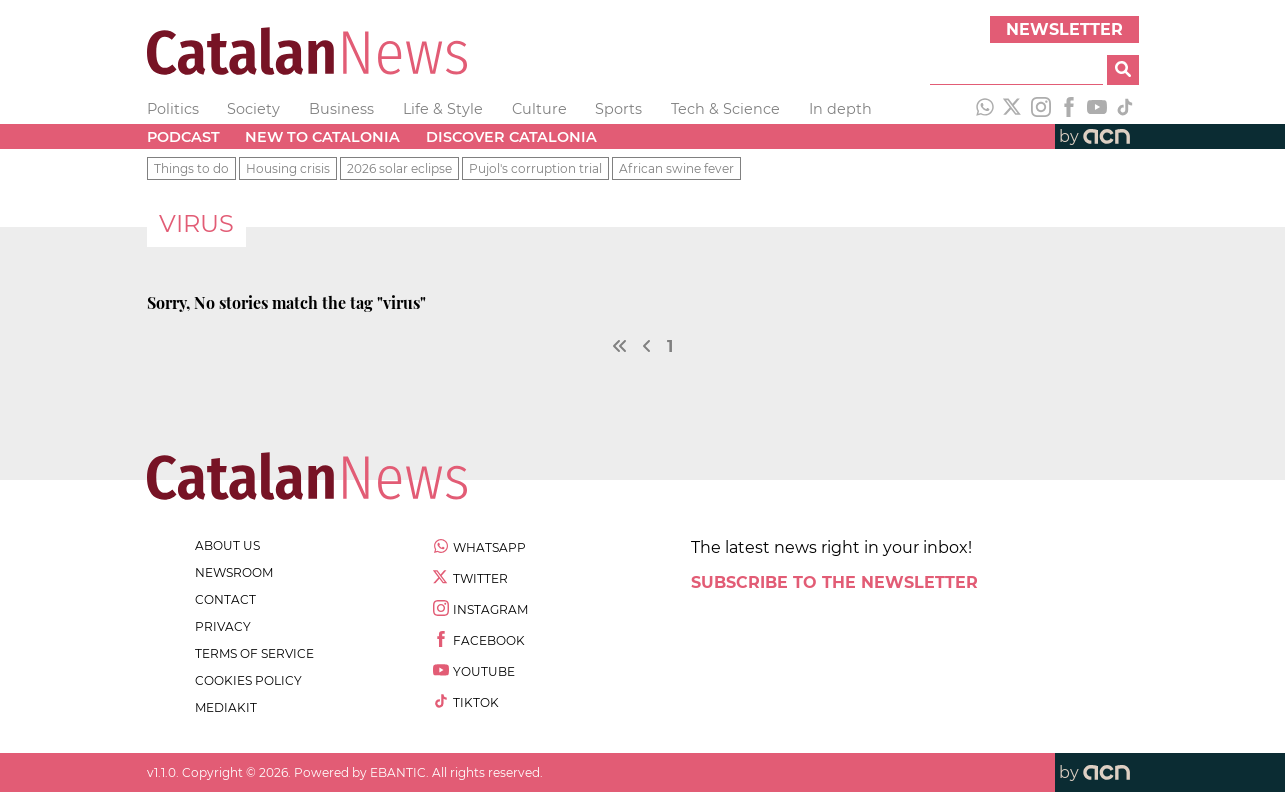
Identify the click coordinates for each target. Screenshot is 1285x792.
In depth (840, 109)
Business (341, 109)
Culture (539, 109)
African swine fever (676, 168)
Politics (173, 109)
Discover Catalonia (511, 137)
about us (227, 545)
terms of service (254, 653)
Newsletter (1064, 29)
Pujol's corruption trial (535, 168)
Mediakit (226, 707)
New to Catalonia (322, 137)
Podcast (183, 137)
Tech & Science (725, 109)
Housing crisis (288, 168)
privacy (223, 626)
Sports (618, 109)
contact (225, 599)
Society (253, 109)
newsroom (234, 572)
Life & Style (443, 109)
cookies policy (248, 680)
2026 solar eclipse (399, 168)
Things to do (191, 168)
